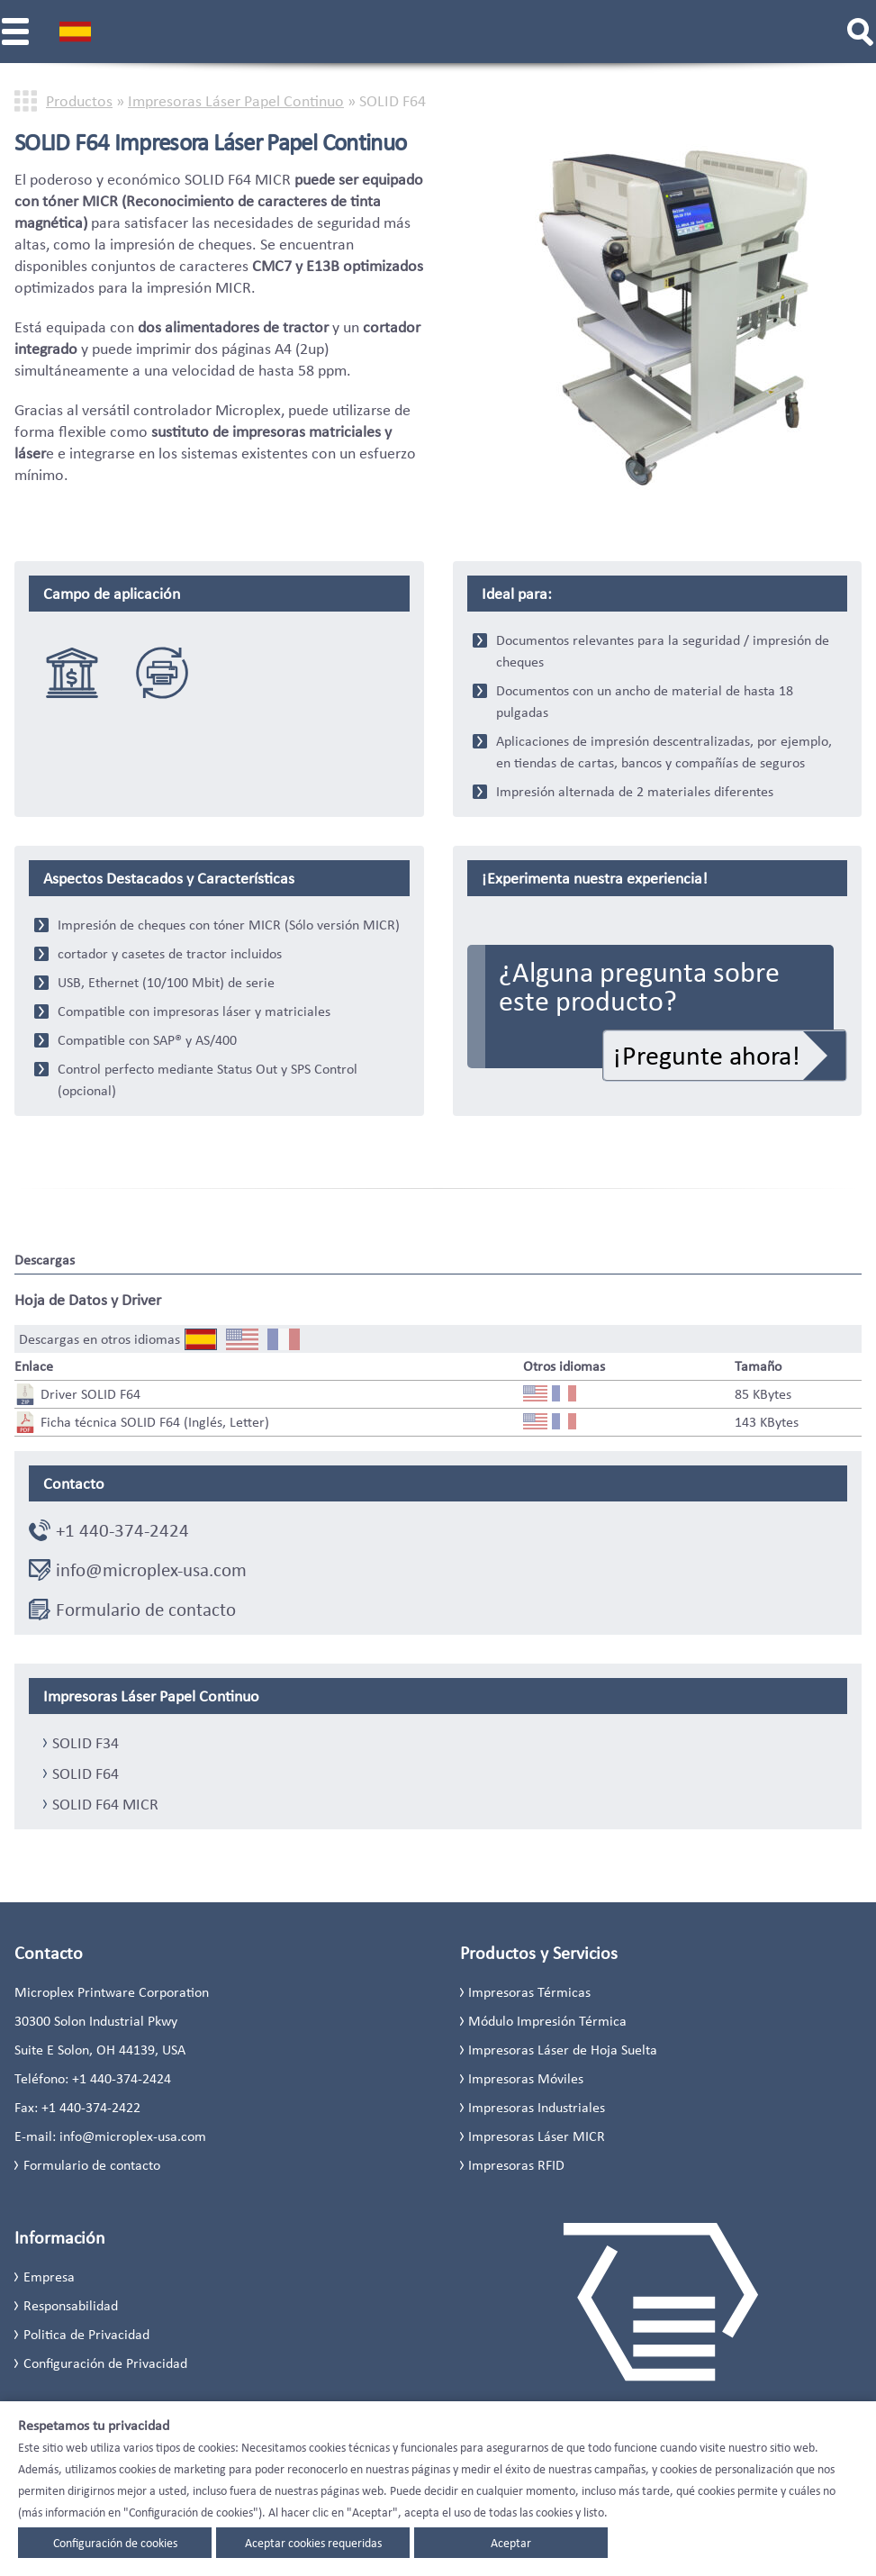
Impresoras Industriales (536, 2107)
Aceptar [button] (511, 2543)
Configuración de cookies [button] (115, 2543)
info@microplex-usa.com (151, 1570)
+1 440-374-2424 (122, 1530)
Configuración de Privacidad (105, 2363)
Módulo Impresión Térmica (547, 2020)
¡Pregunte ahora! (706, 1055)
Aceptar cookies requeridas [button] (313, 2543)
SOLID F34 (85, 1743)
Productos (79, 101)
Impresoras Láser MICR (536, 2136)
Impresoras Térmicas (529, 1991)
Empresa (49, 2276)
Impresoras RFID (516, 2164)
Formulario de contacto (146, 1609)
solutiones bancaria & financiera (72, 673)
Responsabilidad (70, 2305)
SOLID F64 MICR (105, 1804)
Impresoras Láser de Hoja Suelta (562, 2049)
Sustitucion (162, 673)
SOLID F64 (85, 1773)
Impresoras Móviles (525, 2078)
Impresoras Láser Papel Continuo (236, 101)
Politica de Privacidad (86, 2334)
